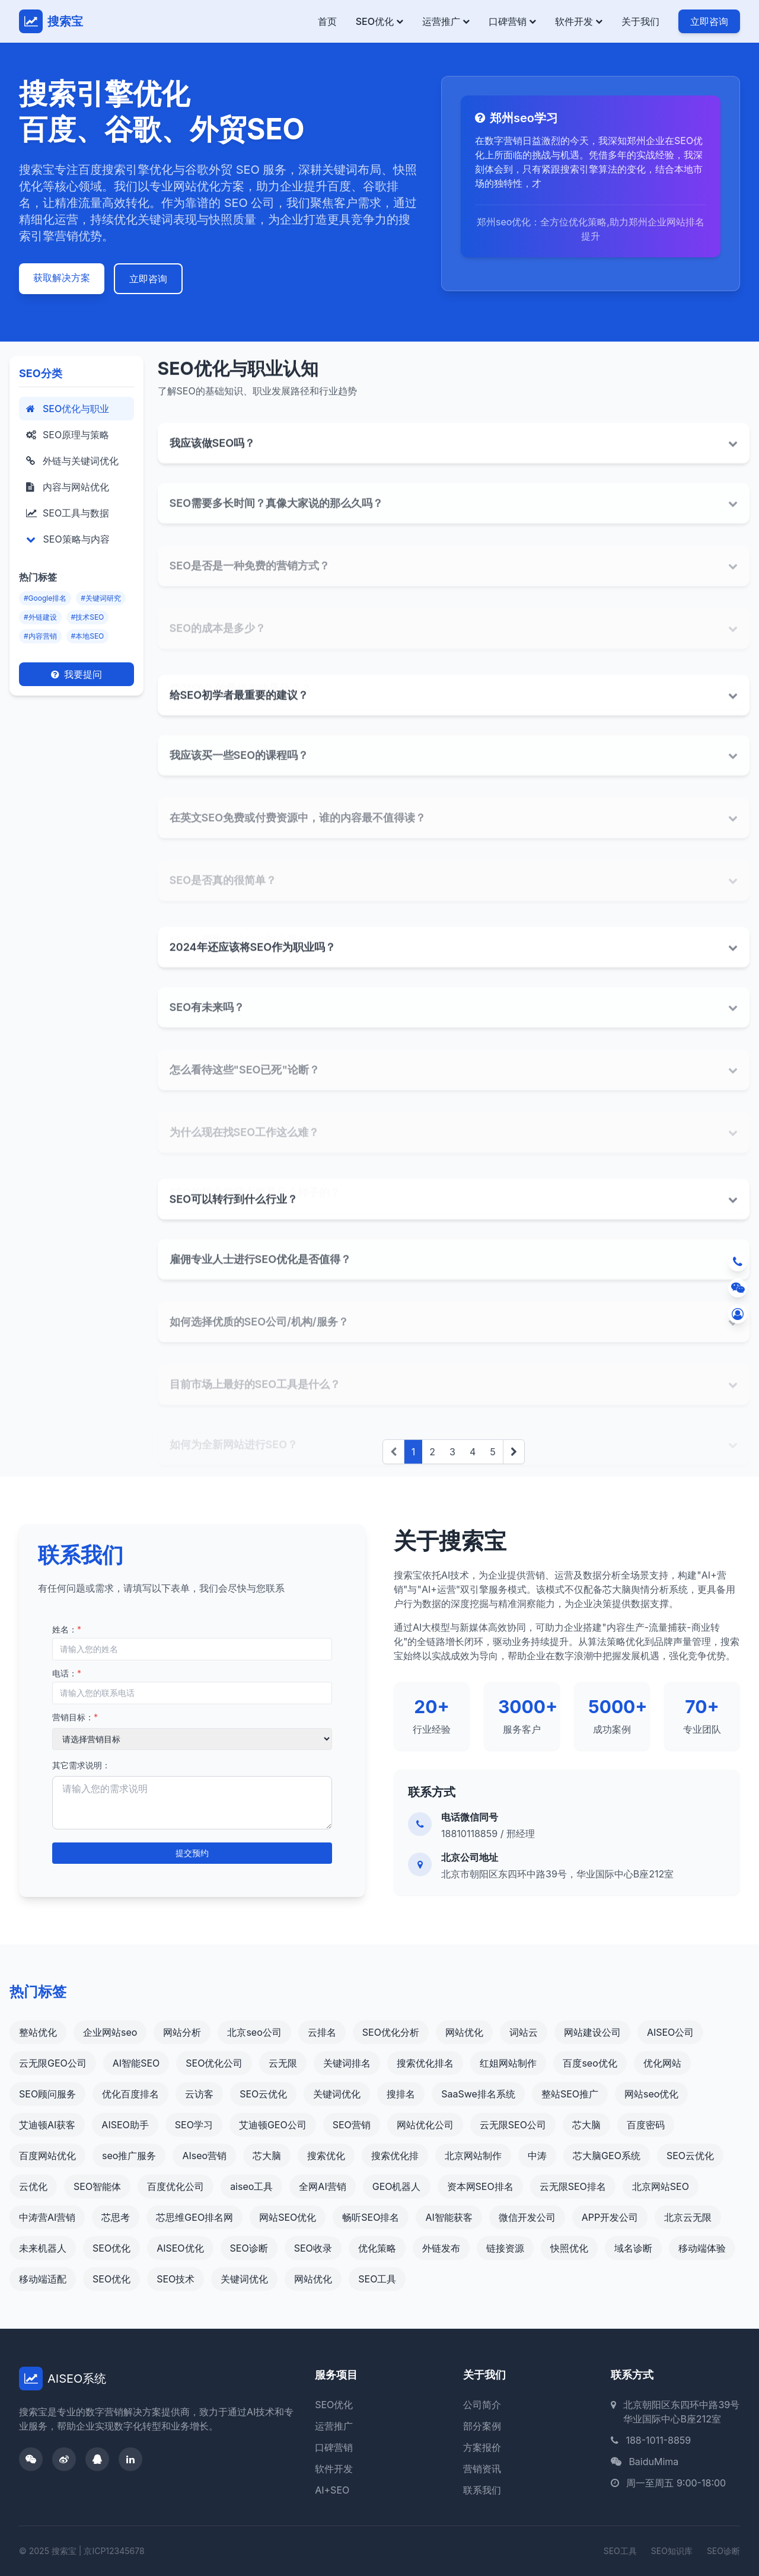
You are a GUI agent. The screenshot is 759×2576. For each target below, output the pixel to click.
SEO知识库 (672, 2551)
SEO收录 (313, 2248)
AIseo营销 (204, 2155)
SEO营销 (352, 2125)
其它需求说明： (81, 1765)
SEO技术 (175, 2279)
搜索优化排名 (425, 2063)
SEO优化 (379, 21)
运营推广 (446, 21)
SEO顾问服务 (47, 2094)
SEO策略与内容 (68, 539)
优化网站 (662, 2063)
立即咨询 (709, 21)
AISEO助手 (124, 2125)
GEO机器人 (396, 2186)
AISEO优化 (180, 2248)
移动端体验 (702, 2248)
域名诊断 (633, 2248)
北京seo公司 (254, 2032)
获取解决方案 (61, 277)
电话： (66, 1673)
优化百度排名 (130, 2094)
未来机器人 (42, 2248)
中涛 (537, 2155)
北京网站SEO (660, 2186)
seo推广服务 (129, 2155)
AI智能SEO (136, 2063)
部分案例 (482, 2426)
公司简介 (482, 2405)
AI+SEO (332, 2490)
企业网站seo (110, 2032)
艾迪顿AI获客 (47, 2125)
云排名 (322, 2032)
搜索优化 (326, 2155)
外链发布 (441, 2248)
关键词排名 (347, 2063)
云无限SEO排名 (573, 2186)
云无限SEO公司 (513, 2125)
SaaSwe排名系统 (478, 2094)
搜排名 (401, 2094)
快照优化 (569, 2248)
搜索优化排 (395, 2155)
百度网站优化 (47, 2155)
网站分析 (182, 2032)
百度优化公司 (175, 2186)
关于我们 (640, 21)
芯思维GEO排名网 (194, 2217)
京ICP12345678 (114, 2551)
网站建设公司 (592, 2032)
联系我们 (482, 2490)
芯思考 (115, 2217)
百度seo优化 (590, 2063)
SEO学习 (194, 2125)
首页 (327, 21)
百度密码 (646, 2125)
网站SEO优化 (287, 2217)
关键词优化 (337, 2094)
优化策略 (377, 2248)
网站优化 (464, 2032)
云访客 (199, 2094)
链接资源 (505, 2248)
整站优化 (38, 2032)
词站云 (523, 2032)
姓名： (66, 1629)
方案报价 (482, 2447)
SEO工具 (377, 2279)
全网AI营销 (322, 2186)
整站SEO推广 (569, 2094)
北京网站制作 (473, 2155)
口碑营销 (512, 21)
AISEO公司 (670, 2032)
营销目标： (75, 1717)
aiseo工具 (251, 2186)
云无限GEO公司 (53, 2063)
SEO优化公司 (214, 2063)
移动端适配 (42, 2279)
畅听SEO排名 (370, 2217)
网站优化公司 (425, 2125)
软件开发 (578, 21)
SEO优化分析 (390, 2032)
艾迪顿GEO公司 (273, 2125)
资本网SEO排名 (480, 2186)
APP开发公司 (610, 2217)
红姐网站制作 (508, 2063)
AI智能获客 (448, 2217)
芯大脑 (586, 2125)
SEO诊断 (249, 2248)
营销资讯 (482, 2469)
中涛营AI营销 (47, 2217)
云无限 (283, 2063)
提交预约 (192, 1853)
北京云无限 (688, 2217)
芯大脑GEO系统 (606, 2155)
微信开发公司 (527, 2217)
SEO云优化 (263, 2094)
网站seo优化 (651, 2094)
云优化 (33, 2186)
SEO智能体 (97, 2186)
